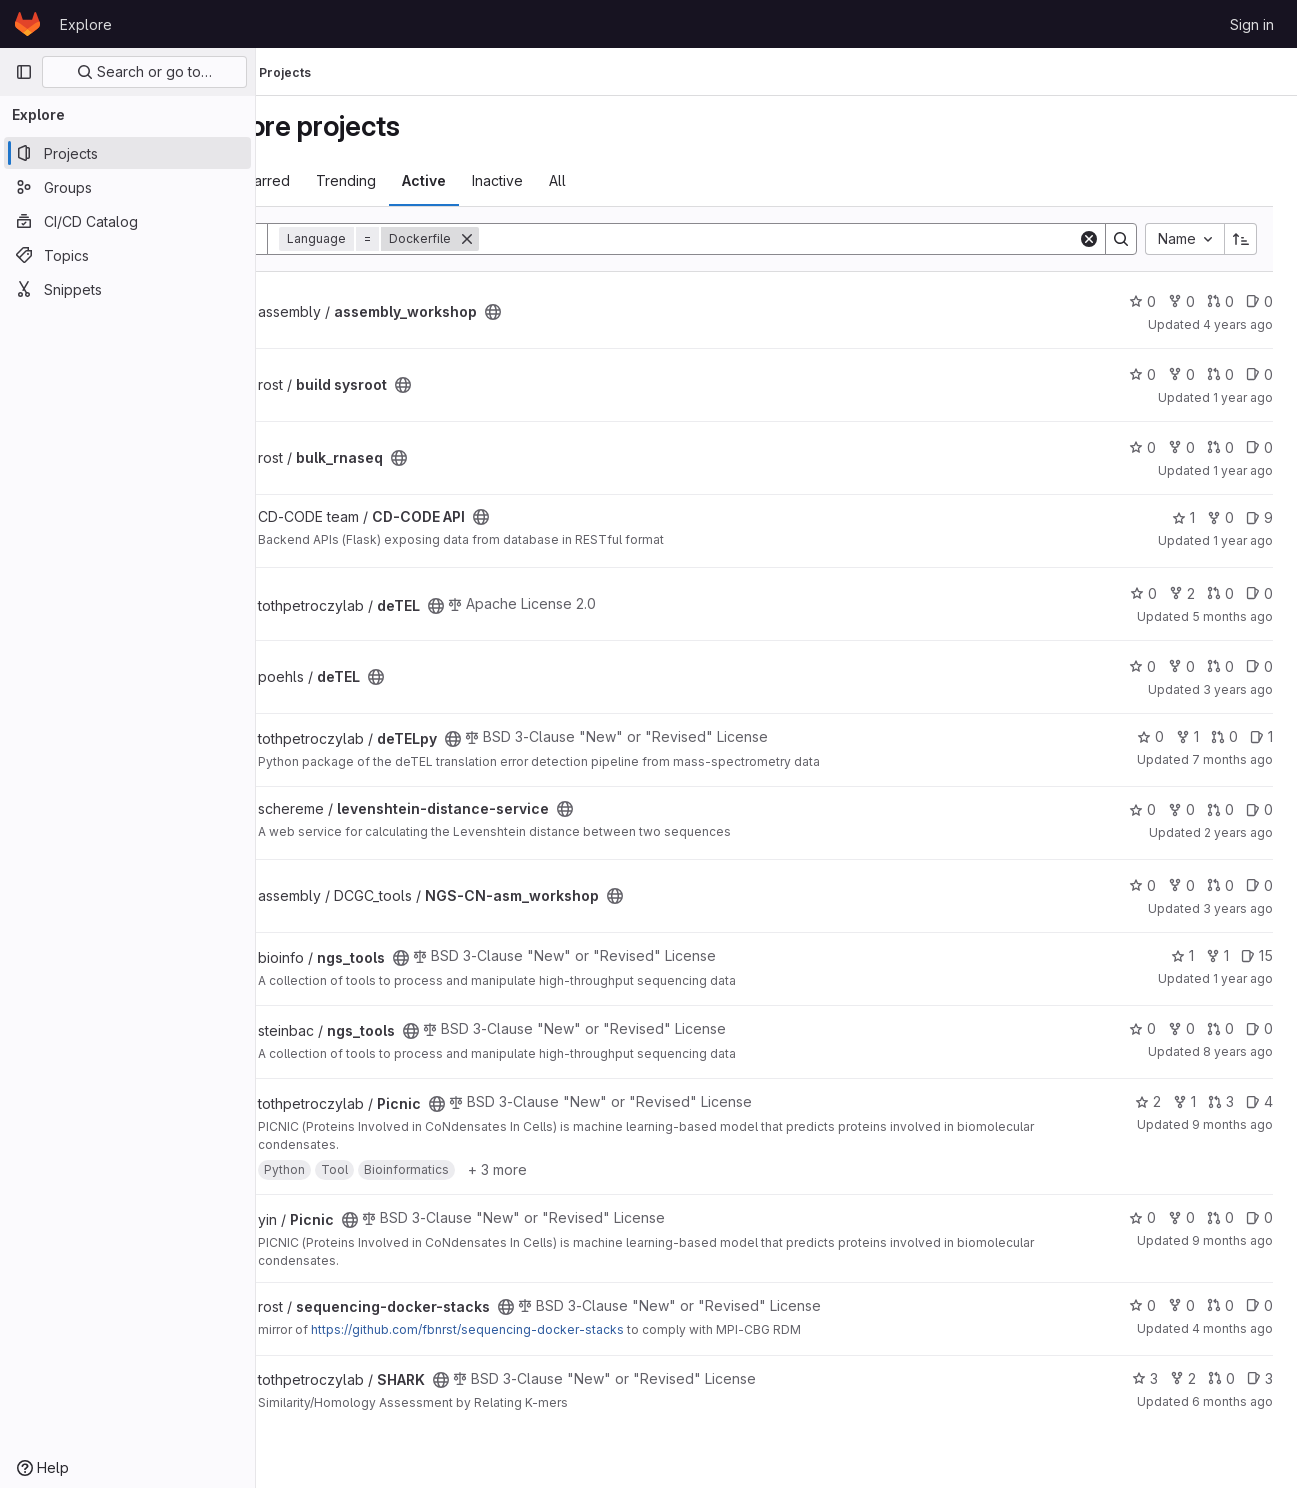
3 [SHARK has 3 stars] (1145, 1378)
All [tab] (643, 180)
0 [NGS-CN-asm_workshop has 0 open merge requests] (1220, 885)
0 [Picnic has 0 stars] (1142, 1217)
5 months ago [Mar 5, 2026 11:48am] (1232, 616)
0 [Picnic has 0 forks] (1181, 1217)
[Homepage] (27, 24)
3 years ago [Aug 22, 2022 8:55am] (1238, 689)
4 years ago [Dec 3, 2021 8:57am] (1238, 324)
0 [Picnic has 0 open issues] (1259, 1217)
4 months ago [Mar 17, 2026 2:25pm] (1232, 1328)
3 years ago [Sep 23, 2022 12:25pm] (1238, 908)
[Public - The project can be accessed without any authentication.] (579, 312)
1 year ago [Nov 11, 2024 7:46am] (1243, 540)
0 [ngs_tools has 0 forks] (1181, 1028)
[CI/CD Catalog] (127, 221)
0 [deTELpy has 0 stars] (1150, 736)
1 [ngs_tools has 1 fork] (1217, 955)
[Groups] (127, 187)
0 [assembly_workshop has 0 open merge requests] (1220, 301)
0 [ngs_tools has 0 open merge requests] (1220, 1028)
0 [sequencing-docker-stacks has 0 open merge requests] (1220, 1305)
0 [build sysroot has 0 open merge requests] (1220, 374)
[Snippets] (127, 289)
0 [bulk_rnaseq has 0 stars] (1142, 447)
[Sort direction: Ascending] (1241, 239)
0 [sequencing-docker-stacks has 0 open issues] (1259, 1305)
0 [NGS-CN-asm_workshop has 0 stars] (1142, 885)
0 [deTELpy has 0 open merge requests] (1224, 736)
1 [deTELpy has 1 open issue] (1261, 736)
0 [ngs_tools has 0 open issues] (1259, 1028)
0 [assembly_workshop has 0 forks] (1181, 301)
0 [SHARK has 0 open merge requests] (1221, 1378)
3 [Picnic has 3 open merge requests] (1221, 1101)
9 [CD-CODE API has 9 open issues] (1259, 517)
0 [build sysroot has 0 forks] (1181, 374)
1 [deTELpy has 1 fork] (1187, 736)
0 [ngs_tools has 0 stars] (1142, 1028)
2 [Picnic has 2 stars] (1148, 1101)
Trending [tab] (432, 180)
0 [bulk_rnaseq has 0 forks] (1181, 447)
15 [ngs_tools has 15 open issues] (1257, 955)
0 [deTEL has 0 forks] (1181, 666)
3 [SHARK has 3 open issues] (1260, 1378)
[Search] (821, 239)
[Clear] (1089, 239)
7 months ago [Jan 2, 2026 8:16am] (1232, 759)
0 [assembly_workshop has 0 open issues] (1259, 301)
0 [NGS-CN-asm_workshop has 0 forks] (1181, 885)
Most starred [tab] (334, 180)
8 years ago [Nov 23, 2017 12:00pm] (1238, 1051)
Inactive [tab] (583, 180)
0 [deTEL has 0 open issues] (1259, 593)
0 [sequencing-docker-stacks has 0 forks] (1181, 1305)
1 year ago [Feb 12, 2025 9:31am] (1243, 470)
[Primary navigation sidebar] (24, 72)
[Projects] (127, 153)
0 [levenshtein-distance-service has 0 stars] (1142, 809)
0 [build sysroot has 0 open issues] (1259, 374)
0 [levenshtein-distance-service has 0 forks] (1181, 809)
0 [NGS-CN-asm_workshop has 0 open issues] (1259, 885)
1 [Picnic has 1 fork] (1184, 1101)
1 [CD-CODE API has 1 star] (1183, 517)
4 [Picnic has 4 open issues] (1259, 1101)
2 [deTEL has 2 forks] (1182, 593)
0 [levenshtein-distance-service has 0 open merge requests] (1220, 809)
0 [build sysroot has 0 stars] (1142, 374)
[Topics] (127, 255)
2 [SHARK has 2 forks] (1183, 1378)
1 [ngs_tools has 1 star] (1182, 955)
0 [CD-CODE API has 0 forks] (1220, 517)
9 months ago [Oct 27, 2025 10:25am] (1232, 1240)
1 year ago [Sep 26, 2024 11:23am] (1243, 978)
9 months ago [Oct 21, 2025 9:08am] (1232, 1124)
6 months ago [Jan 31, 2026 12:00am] (1232, 1401)
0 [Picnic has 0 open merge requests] (1220, 1217)
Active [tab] (510, 180)
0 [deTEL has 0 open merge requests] (1220, 593)
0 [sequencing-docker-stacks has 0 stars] (1142, 1305)
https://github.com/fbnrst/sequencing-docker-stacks (553, 1329)
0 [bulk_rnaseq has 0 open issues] (1259, 447)
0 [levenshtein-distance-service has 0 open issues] (1259, 809)
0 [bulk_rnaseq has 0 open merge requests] (1220, 447)
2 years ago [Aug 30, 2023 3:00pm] (1238, 832)
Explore (86, 24)
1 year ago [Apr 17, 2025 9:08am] (1243, 397)
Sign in (1252, 24)
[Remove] (553, 239)
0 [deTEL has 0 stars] (1143, 593)
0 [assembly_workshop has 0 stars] (1142, 301)
